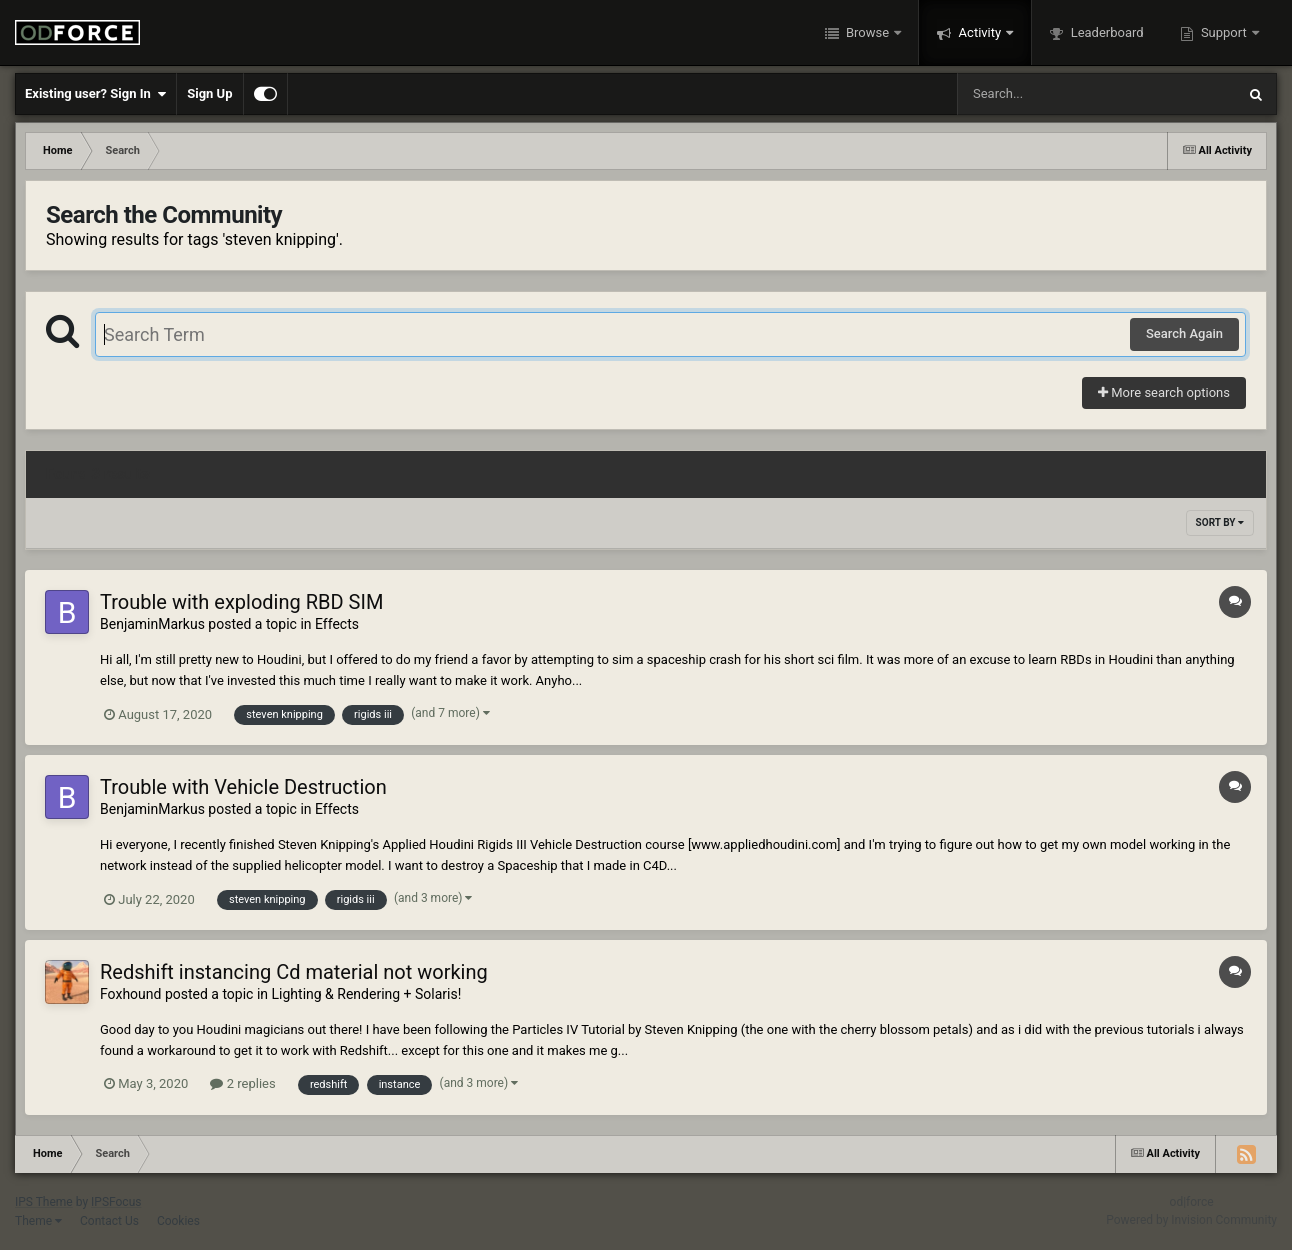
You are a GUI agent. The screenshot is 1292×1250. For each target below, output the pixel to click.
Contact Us (109, 1221)
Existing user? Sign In (95, 94)
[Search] (1046, 94)
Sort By (1220, 522)
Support (1224, 32)
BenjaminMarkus (152, 624)
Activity (979, 32)
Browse (868, 32)
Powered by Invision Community (1191, 1220)
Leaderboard (1105, 32)
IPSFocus (116, 1202)
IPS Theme (44, 1202)
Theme (38, 1221)
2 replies (242, 1083)
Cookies (178, 1221)
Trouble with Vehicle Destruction (243, 787)
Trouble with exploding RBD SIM (241, 602)
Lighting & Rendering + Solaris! (367, 994)
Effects (337, 624)
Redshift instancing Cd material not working (294, 972)
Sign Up (209, 93)
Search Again (1184, 333)
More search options (1164, 392)
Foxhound (130, 994)
